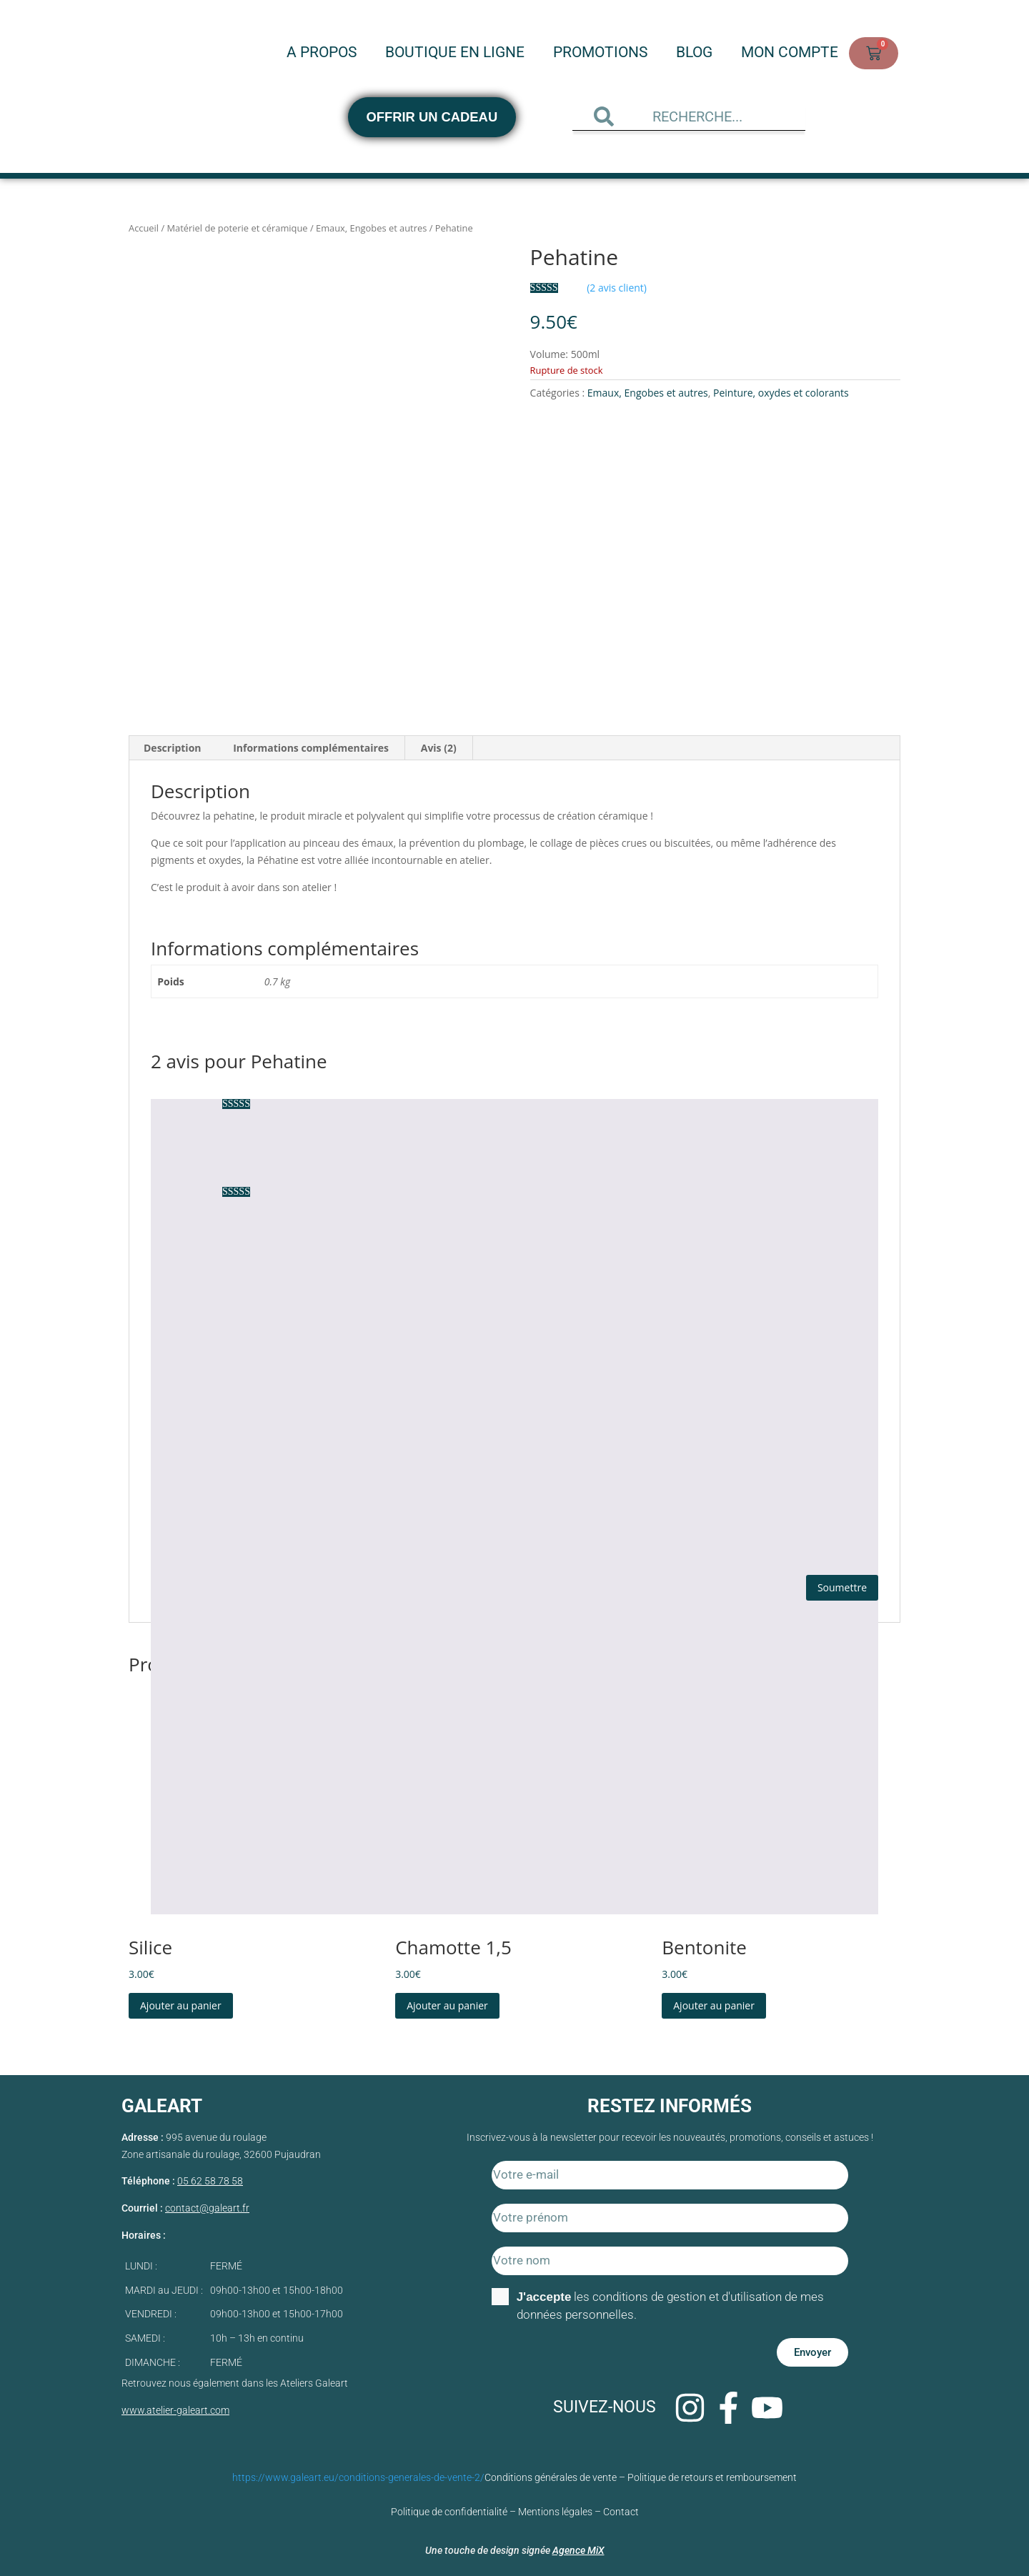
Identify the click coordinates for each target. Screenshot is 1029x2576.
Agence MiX (578, 2545)
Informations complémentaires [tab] (311, 743)
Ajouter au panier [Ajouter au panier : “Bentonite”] (714, 2000)
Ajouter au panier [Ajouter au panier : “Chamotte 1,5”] (447, 2000)
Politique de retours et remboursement (712, 2472)
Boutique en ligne (455, 55)
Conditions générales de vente (550, 2472)
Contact (621, 2506)
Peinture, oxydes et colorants (781, 392)
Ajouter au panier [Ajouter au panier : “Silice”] (181, 2000)
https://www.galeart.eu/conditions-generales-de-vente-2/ (358, 2472)
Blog (694, 55)
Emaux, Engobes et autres (371, 228)
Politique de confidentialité (449, 2506)
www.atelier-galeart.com (175, 2405)
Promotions (600, 55)
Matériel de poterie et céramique (237, 228)
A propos (322, 55)
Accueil (144, 228)
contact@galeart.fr (207, 2203)
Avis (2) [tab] (439, 743)
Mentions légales (555, 2506)
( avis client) (617, 287)
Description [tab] (173, 743)
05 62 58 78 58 (210, 2176)
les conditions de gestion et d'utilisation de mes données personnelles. (671, 2301)
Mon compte (789, 55)
